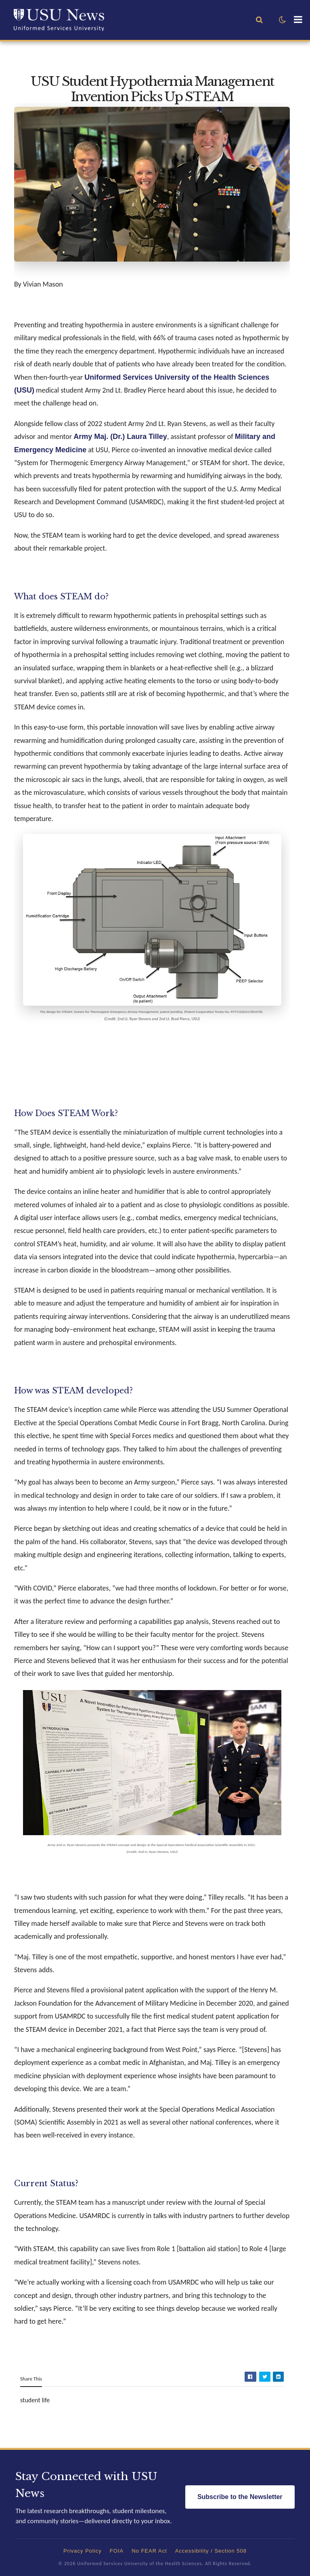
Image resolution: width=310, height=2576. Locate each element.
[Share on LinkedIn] (278, 2377)
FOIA (117, 2551)
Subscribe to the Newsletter (240, 2496)
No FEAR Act (149, 2551)
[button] (282, 19)
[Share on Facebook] (250, 2377)
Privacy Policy (82, 2551)
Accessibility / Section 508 (211, 2551)
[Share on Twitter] (264, 2377)
